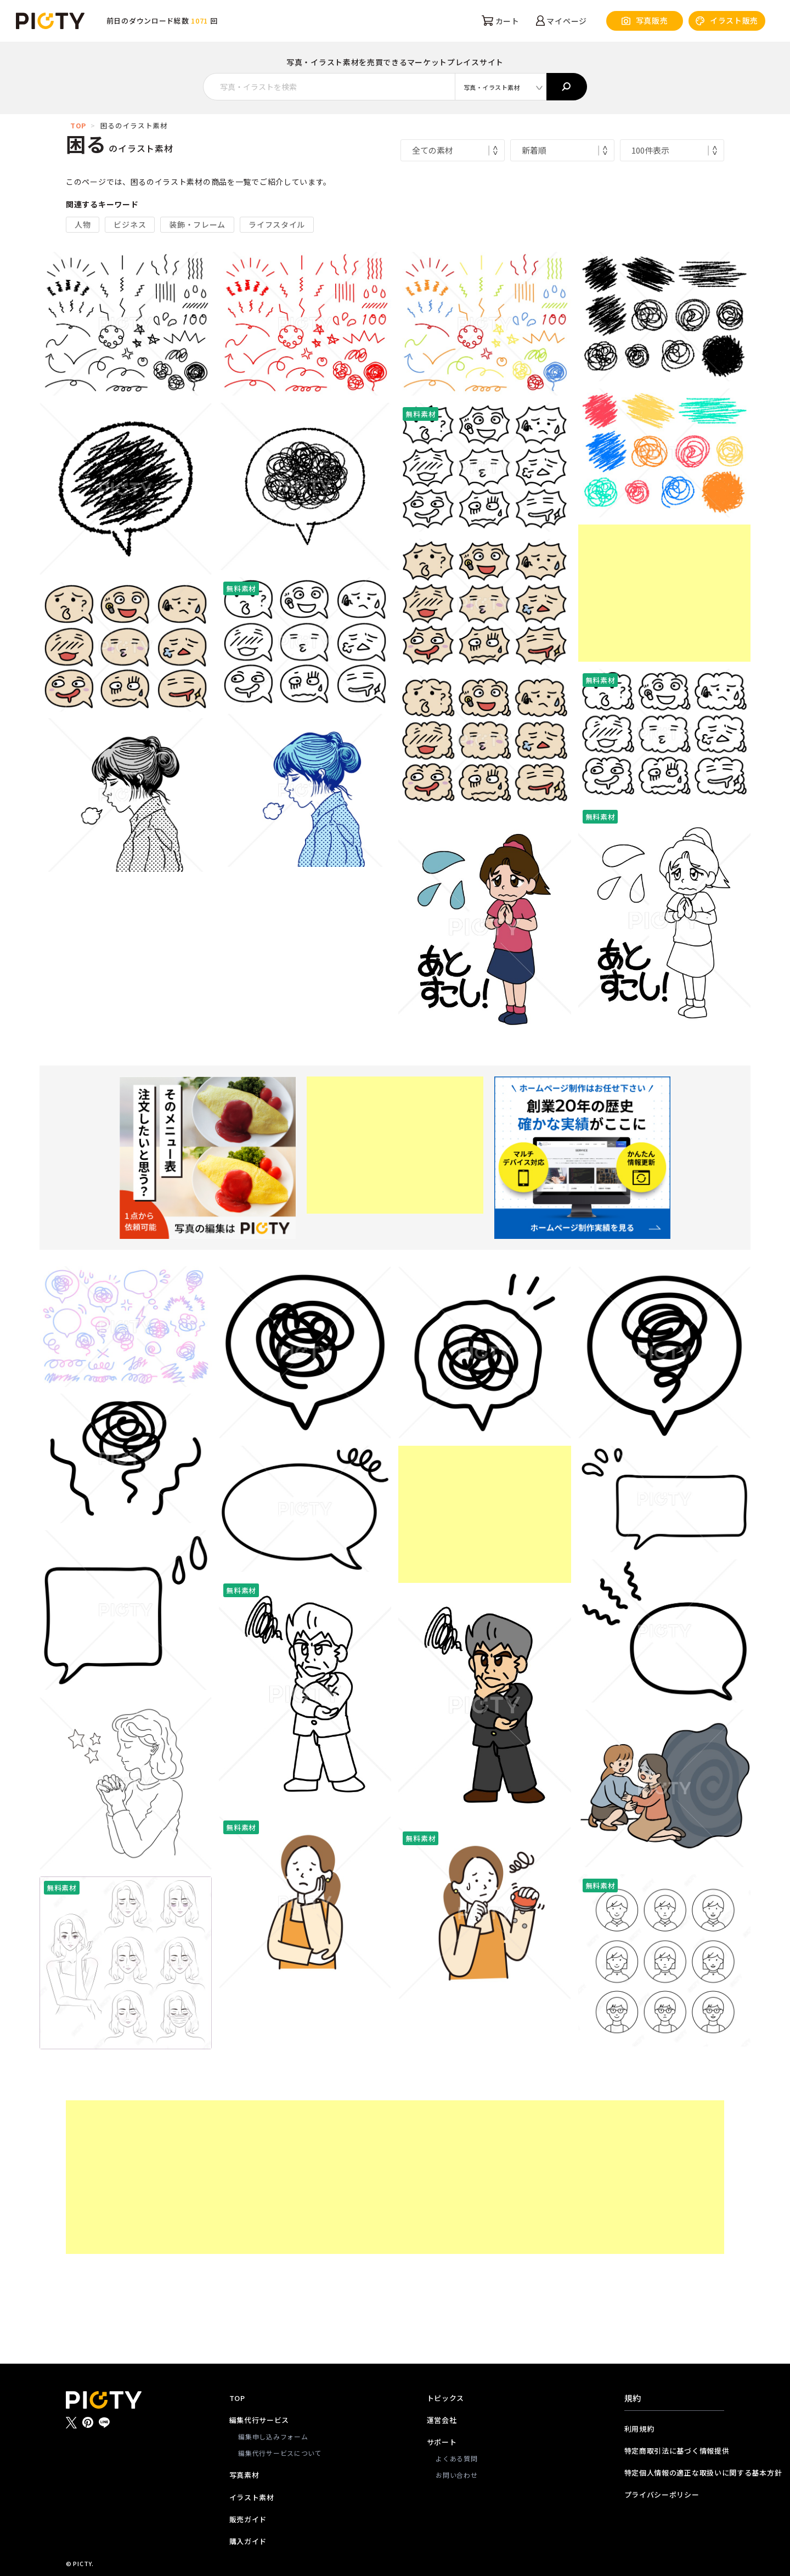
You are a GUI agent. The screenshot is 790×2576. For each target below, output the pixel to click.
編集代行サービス (259, 2420)
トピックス (446, 2398)
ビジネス (130, 224)
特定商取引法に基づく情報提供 (674, 2450)
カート (501, 20)
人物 (83, 224)
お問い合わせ (456, 2474)
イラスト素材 (251, 2497)
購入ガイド (248, 2541)
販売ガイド (248, 2519)
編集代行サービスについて (279, 2452)
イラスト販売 (727, 20)
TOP (78, 125)
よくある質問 (456, 2458)
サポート (442, 2442)
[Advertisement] (664, 593)
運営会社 (442, 2420)
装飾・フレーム (197, 224)
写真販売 (645, 20)
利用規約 (639, 2428)
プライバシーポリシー (661, 2494)
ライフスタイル (277, 224)
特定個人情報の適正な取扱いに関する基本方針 (674, 2472)
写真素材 (244, 2475)
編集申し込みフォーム (273, 2436)
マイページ (561, 20)
